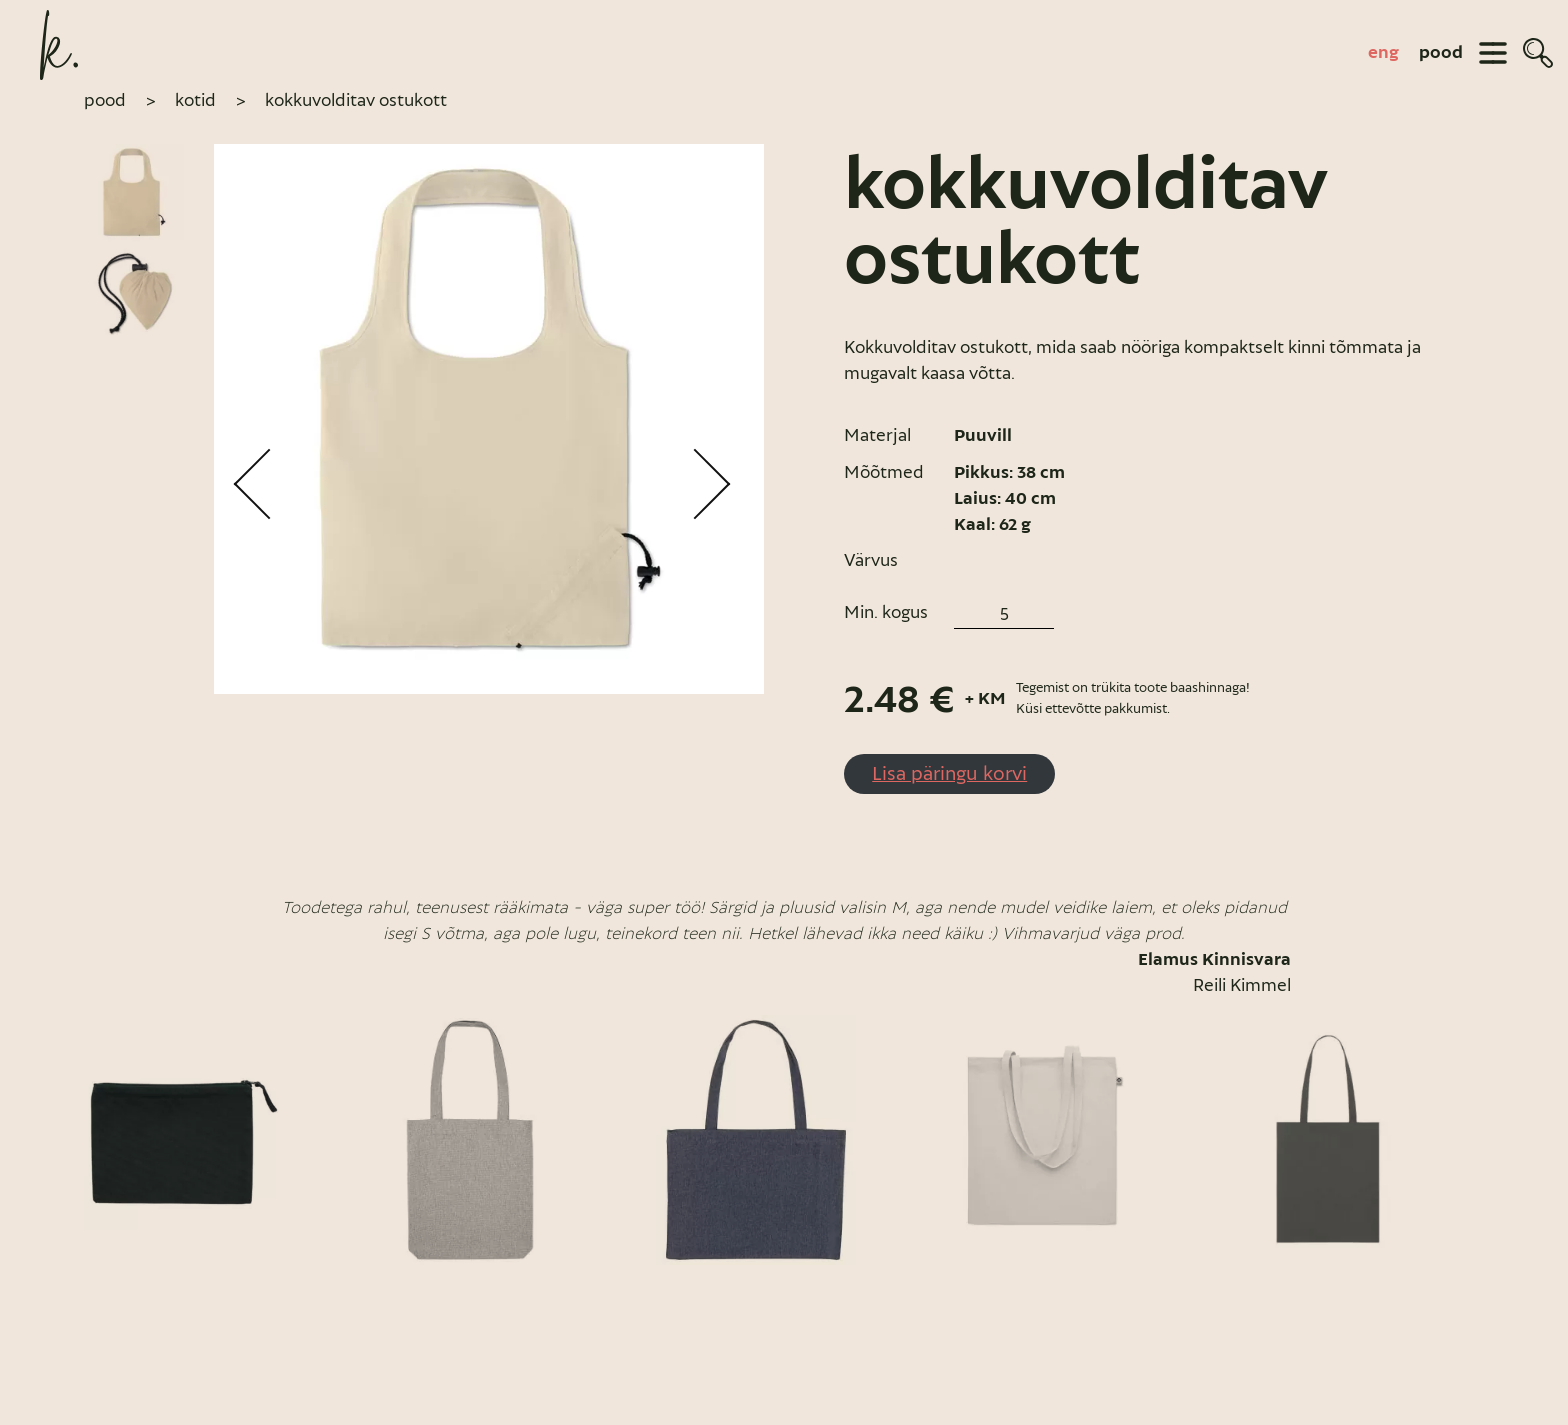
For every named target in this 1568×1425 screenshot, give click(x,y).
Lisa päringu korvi (949, 773)
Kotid (195, 100)
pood (1441, 53)
